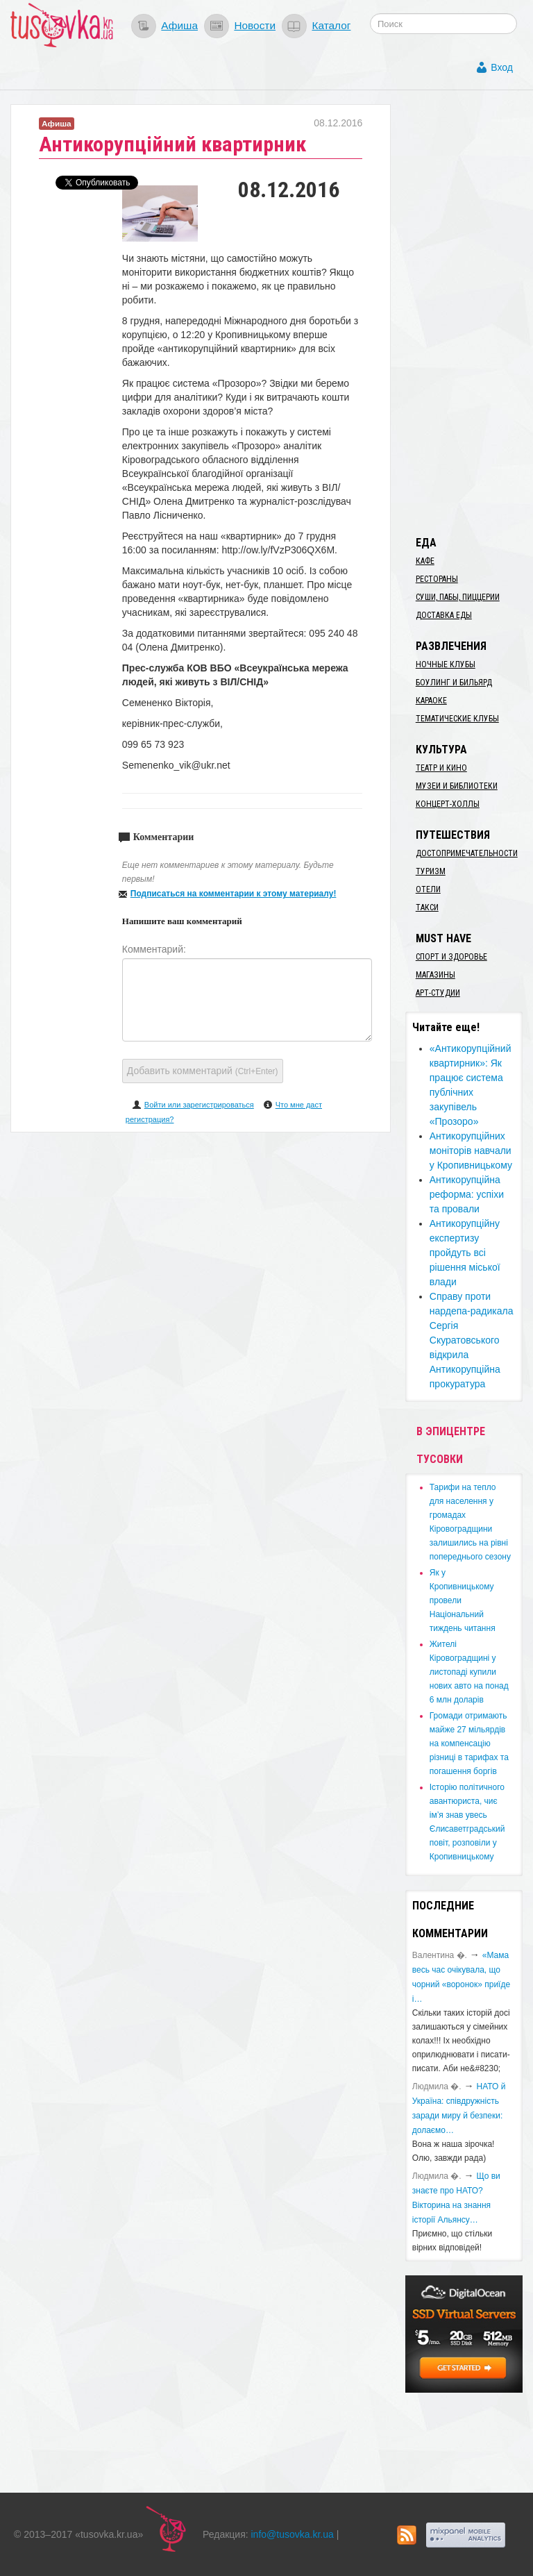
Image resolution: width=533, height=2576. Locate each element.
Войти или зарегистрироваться (199, 1105)
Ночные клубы (445, 664)
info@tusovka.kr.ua (292, 2534)
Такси (427, 907)
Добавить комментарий (202, 1070)
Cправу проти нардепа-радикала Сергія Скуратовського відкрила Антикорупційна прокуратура (472, 1340)
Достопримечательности (467, 853)
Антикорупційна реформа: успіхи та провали (467, 1194)
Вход (502, 67)
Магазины (435, 975)
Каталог (331, 25)
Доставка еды (444, 615)
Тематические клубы (457, 719)
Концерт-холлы (448, 804)
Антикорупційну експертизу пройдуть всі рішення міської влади (465, 1252)
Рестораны (437, 579)
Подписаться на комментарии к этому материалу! (233, 893)
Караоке (431, 700)
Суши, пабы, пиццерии (458, 597)
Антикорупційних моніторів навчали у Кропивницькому (471, 1150)
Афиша (179, 25)
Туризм (431, 871)
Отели (428, 889)
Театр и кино (441, 768)
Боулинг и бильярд (454, 682)
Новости (255, 25)
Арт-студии (438, 993)
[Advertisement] (469, 312)
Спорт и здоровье (451, 957)
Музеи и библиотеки (457, 786)
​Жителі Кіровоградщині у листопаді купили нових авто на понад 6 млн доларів (469, 1672)
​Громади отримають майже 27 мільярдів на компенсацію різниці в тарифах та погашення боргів (469, 1743)
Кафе (425, 561)
